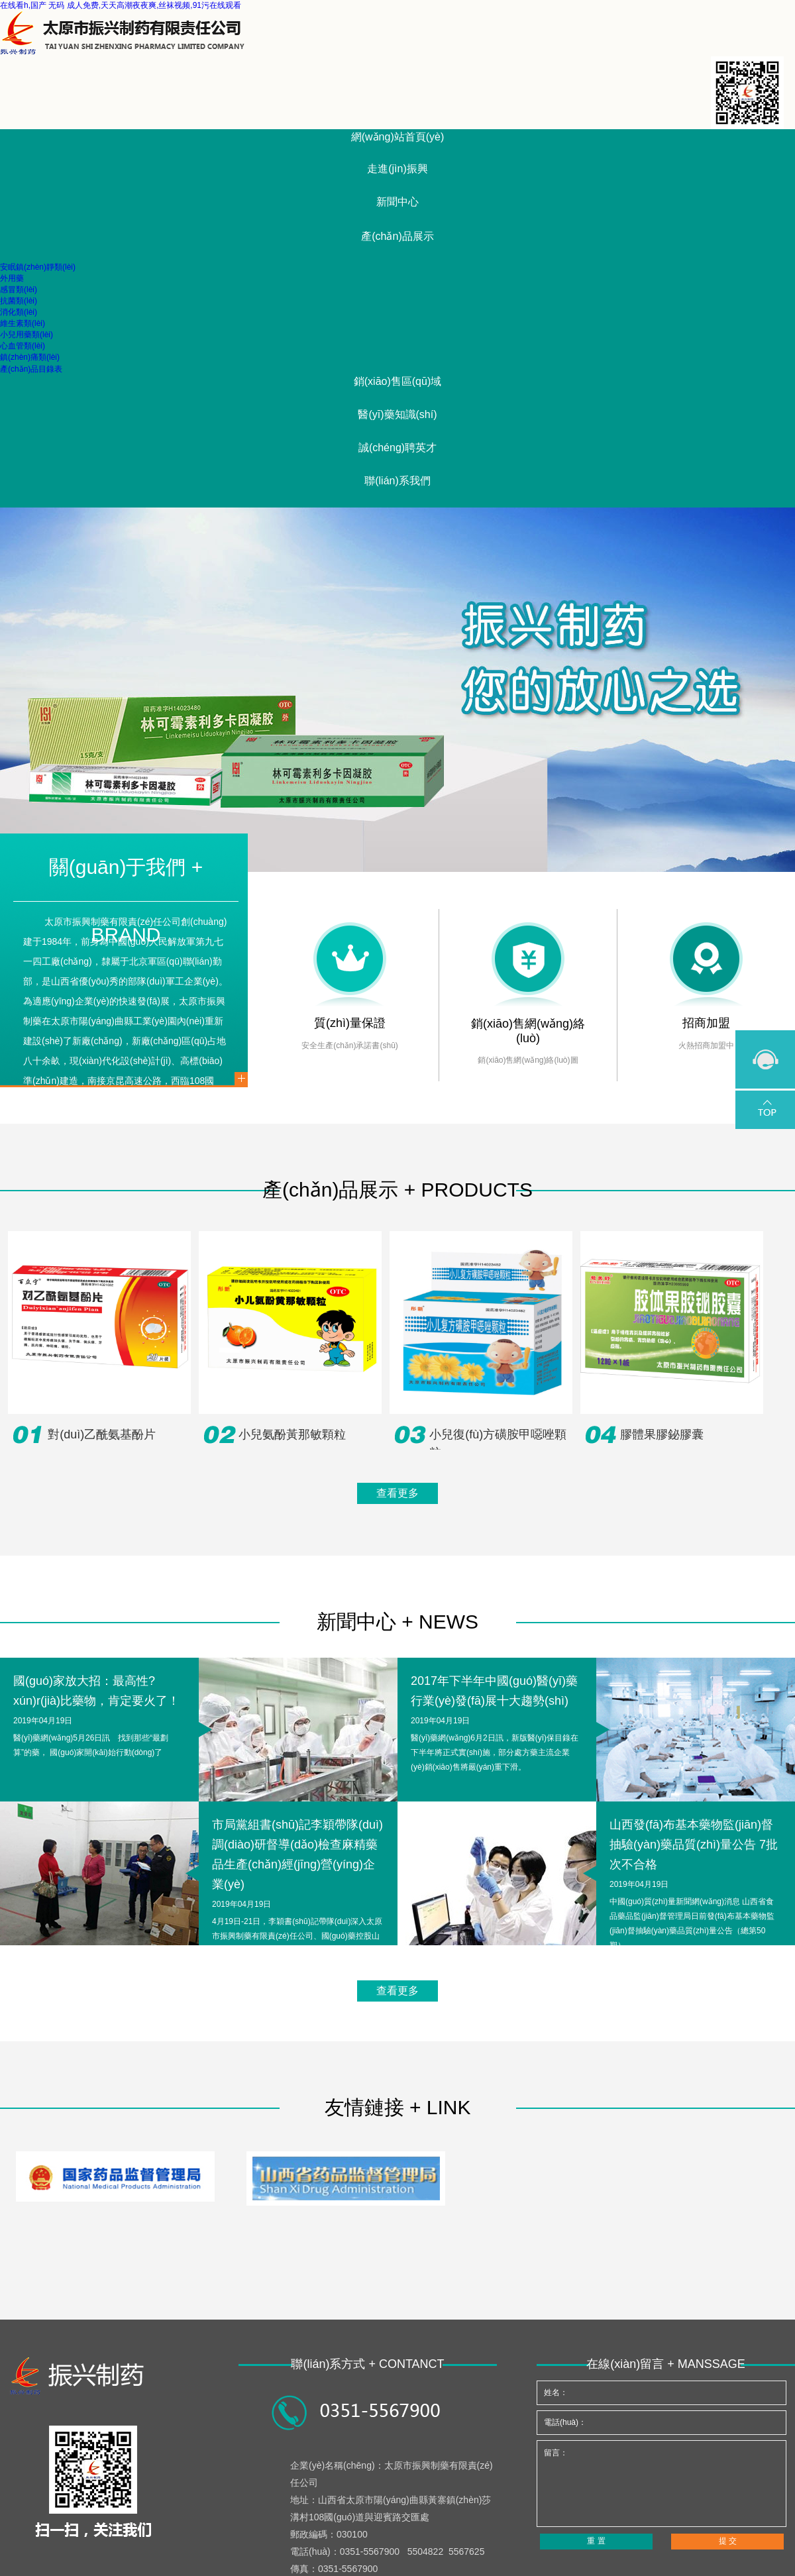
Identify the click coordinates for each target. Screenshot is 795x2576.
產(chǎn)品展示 (397, 236)
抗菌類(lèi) (18, 300)
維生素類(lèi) (22, 323)
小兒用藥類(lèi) (26, 334)
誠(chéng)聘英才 (397, 447)
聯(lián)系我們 (397, 480)
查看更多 (397, 1493)
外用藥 (12, 278)
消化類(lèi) (18, 312)
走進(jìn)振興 (397, 168)
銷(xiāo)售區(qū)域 (397, 381)
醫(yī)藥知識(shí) (397, 414)
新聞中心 (397, 201)
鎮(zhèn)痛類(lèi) (30, 357)
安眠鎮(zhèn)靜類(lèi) (38, 267)
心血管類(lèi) (22, 345)
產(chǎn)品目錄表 (31, 369)
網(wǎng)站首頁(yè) (398, 136)
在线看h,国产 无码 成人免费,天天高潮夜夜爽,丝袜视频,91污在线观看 (120, 5)
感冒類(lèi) (18, 289)
